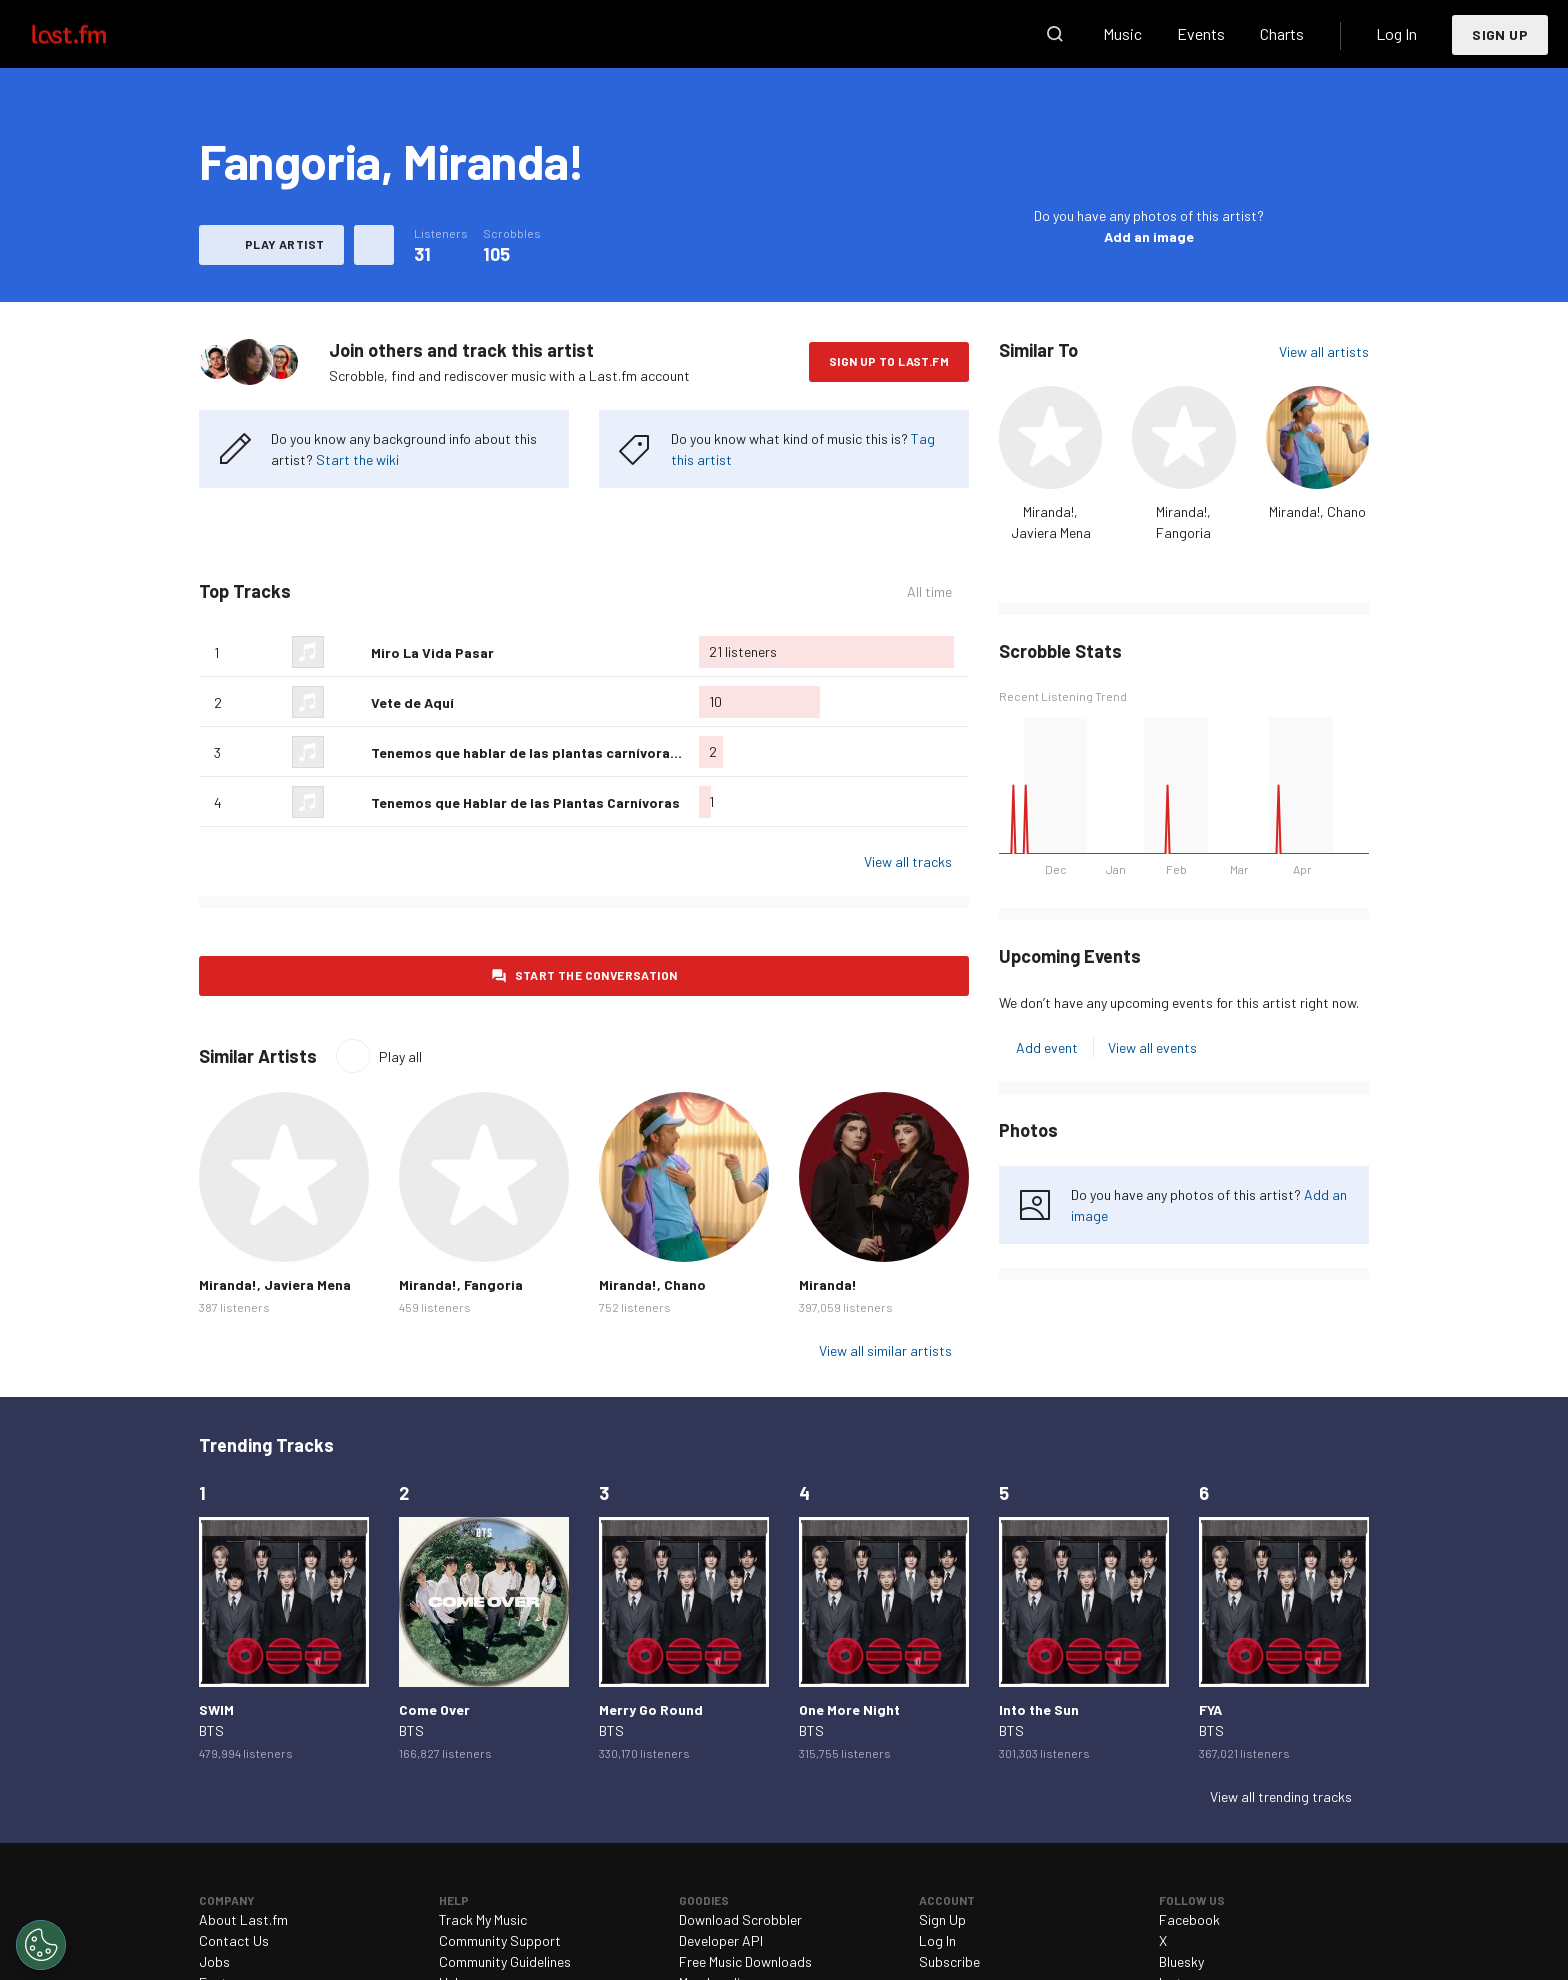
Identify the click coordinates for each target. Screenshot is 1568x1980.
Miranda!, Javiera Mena (275, 1284)
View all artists (1324, 351)
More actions (374, 245)
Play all (400, 1056)
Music (1122, 33)
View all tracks (908, 861)
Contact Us (234, 1940)
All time (929, 591)
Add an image (1149, 236)
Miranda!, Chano (1317, 511)
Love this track (348, 652)
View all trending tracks (1281, 1796)
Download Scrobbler (740, 1919)
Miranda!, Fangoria (461, 1284)
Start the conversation (596, 975)
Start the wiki (357, 459)
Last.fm (92, 34)
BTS (211, 1730)
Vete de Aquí (412, 702)
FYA (1210, 1709)
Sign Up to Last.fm (889, 361)
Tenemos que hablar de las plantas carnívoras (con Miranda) (571, 752)
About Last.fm (243, 1919)
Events (1201, 33)
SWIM (216, 1709)
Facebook (1189, 1919)
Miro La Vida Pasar (432, 652)
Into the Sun (1039, 1709)
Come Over (434, 1709)
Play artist (284, 244)
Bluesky (1181, 1961)
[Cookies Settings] (41, 1945)
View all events (1152, 1047)
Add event (1047, 1047)
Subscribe (949, 1961)
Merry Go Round (651, 1709)
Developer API (721, 1940)
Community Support (500, 1940)
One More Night (849, 1709)
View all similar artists (885, 1350)
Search (1055, 34)
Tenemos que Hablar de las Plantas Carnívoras (525, 802)
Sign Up (1500, 34)
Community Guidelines (505, 1961)
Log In (1396, 33)
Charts (1282, 33)
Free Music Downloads (745, 1961)
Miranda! (828, 1284)
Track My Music (483, 1919)
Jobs (214, 1961)
